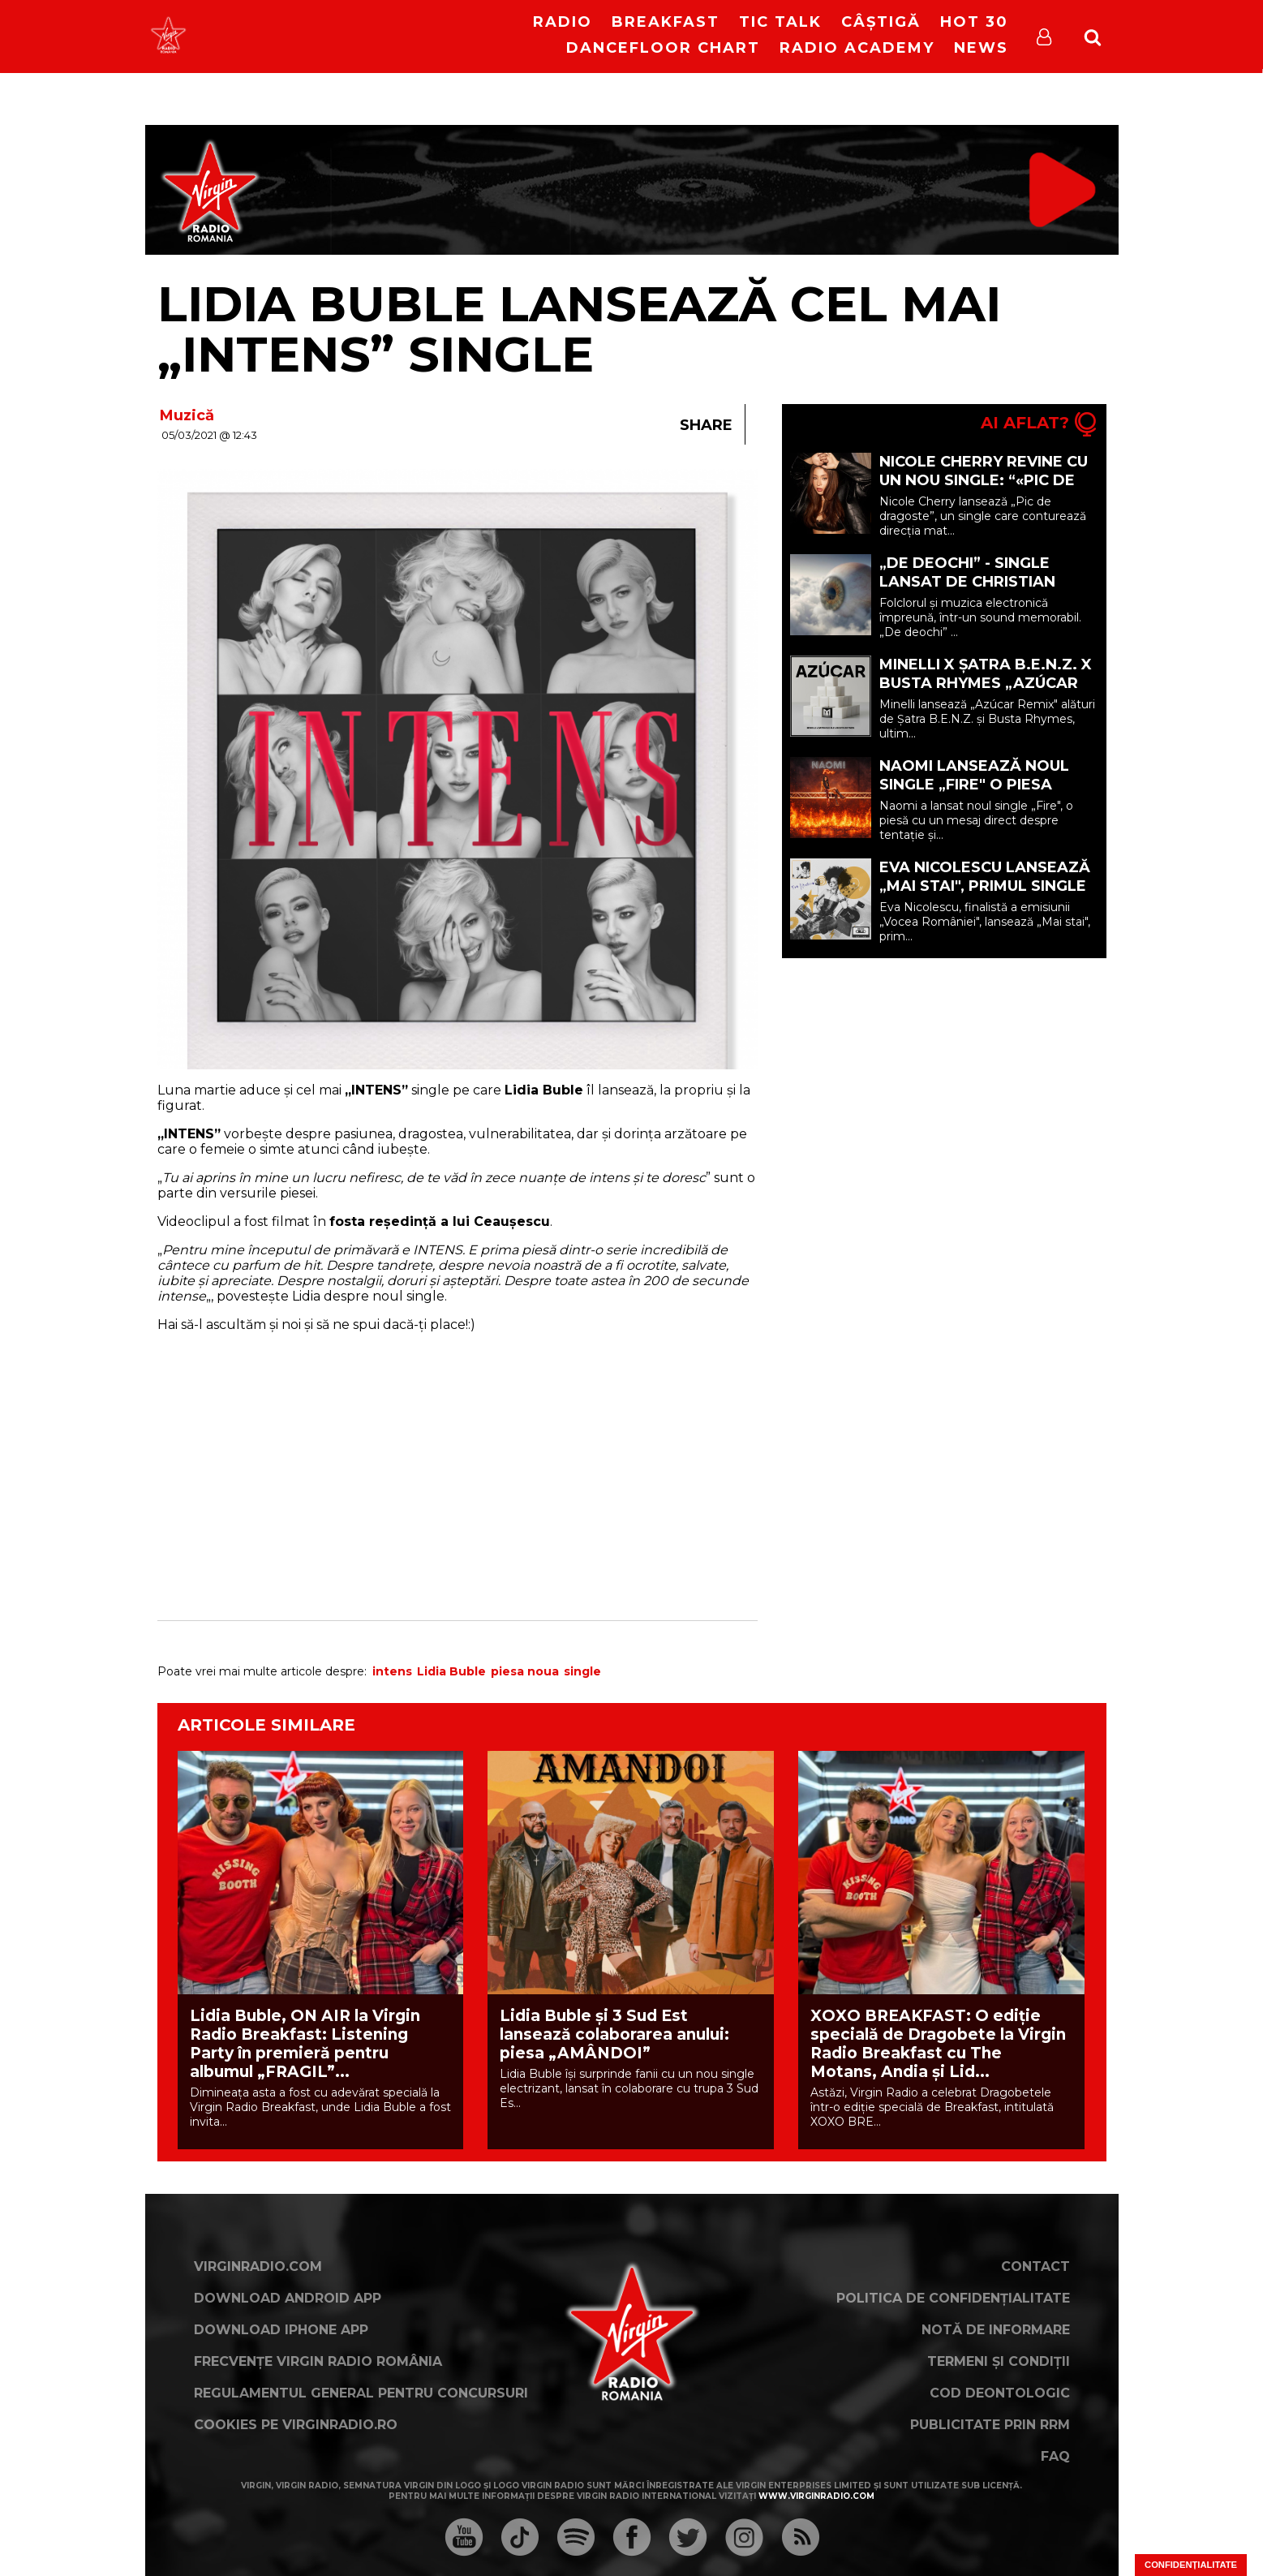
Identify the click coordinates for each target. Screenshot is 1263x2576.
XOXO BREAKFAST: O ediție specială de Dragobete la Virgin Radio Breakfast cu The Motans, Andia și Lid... (938, 2043)
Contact (1035, 2266)
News (981, 48)
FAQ (1055, 2456)
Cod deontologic (1000, 2393)
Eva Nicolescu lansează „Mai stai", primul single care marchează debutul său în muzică (984, 895)
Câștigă (881, 22)
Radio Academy (857, 48)
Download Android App (287, 2298)
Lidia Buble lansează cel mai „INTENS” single (579, 329)
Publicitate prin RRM (990, 2424)
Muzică (187, 415)
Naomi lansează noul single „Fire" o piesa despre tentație (974, 784)
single (582, 1671)
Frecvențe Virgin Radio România (318, 2361)
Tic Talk (780, 22)
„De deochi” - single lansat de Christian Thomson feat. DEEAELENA (967, 591)
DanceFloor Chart (663, 48)
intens (392, 1671)
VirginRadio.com (258, 2266)
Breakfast (666, 22)
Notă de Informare (995, 2329)
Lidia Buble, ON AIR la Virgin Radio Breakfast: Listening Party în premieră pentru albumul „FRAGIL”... (305, 2043)
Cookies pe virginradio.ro (295, 2424)
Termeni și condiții (998, 2361)
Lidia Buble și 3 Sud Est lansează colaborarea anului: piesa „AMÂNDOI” (614, 2034)
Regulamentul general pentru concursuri (361, 2393)
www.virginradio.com (816, 2496)
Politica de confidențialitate (953, 2298)
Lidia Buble (451, 1671)
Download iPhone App (281, 2329)
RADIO (562, 22)
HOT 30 (974, 22)
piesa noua (525, 1671)
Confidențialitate (1191, 2565)
